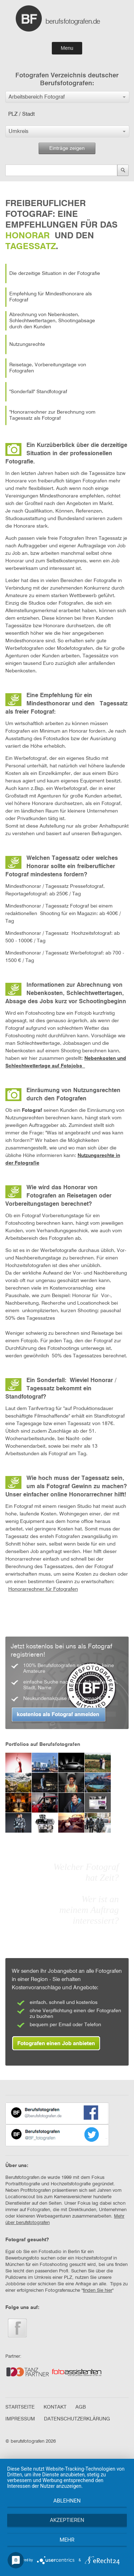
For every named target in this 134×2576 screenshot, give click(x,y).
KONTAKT (55, 2407)
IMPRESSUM (20, 2419)
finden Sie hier (97, 2290)
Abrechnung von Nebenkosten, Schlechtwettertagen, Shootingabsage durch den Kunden (52, 320)
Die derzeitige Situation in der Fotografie (54, 273)
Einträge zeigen (67, 148)
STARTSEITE (20, 2407)
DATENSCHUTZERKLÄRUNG (77, 2419)
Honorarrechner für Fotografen (43, 1589)
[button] (67, 97)
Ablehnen (66, 2501)
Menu (67, 48)
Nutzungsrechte (27, 344)
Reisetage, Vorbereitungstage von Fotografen (47, 367)
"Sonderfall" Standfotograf (38, 391)
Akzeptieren (67, 2520)
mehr (67, 2540)
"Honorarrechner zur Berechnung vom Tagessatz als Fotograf (52, 415)
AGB (80, 2407)
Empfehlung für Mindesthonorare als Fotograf (50, 297)
